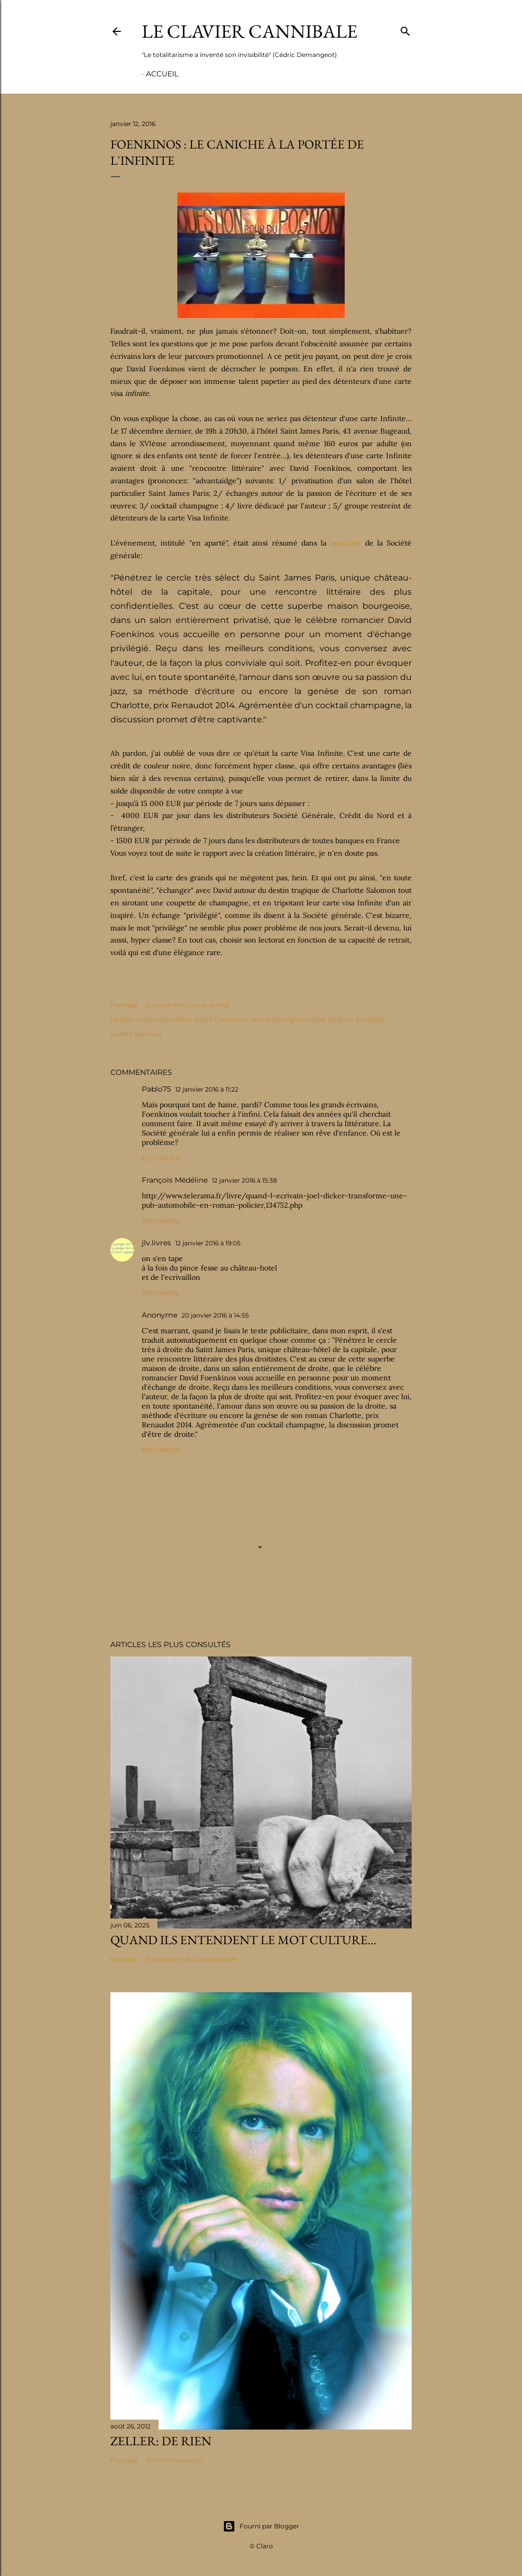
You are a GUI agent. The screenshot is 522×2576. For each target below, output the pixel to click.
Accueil (162, 73)
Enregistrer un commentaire (191, 1959)
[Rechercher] (405, 29)
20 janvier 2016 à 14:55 (215, 1315)
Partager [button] (124, 1005)
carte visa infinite (164, 1019)
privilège (369, 1019)
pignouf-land (304, 1019)
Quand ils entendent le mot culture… (243, 1940)
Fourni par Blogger (261, 2526)
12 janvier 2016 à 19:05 (208, 1243)
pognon (340, 1019)
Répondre (161, 1158)
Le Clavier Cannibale (249, 31)
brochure (345, 543)
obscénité (265, 1019)
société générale (136, 1034)
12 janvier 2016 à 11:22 (207, 1089)
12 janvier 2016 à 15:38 (244, 1180)
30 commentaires (174, 2460)
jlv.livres (156, 1242)
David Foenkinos (220, 1019)
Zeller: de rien (160, 2441)
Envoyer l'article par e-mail (187, 1005)
